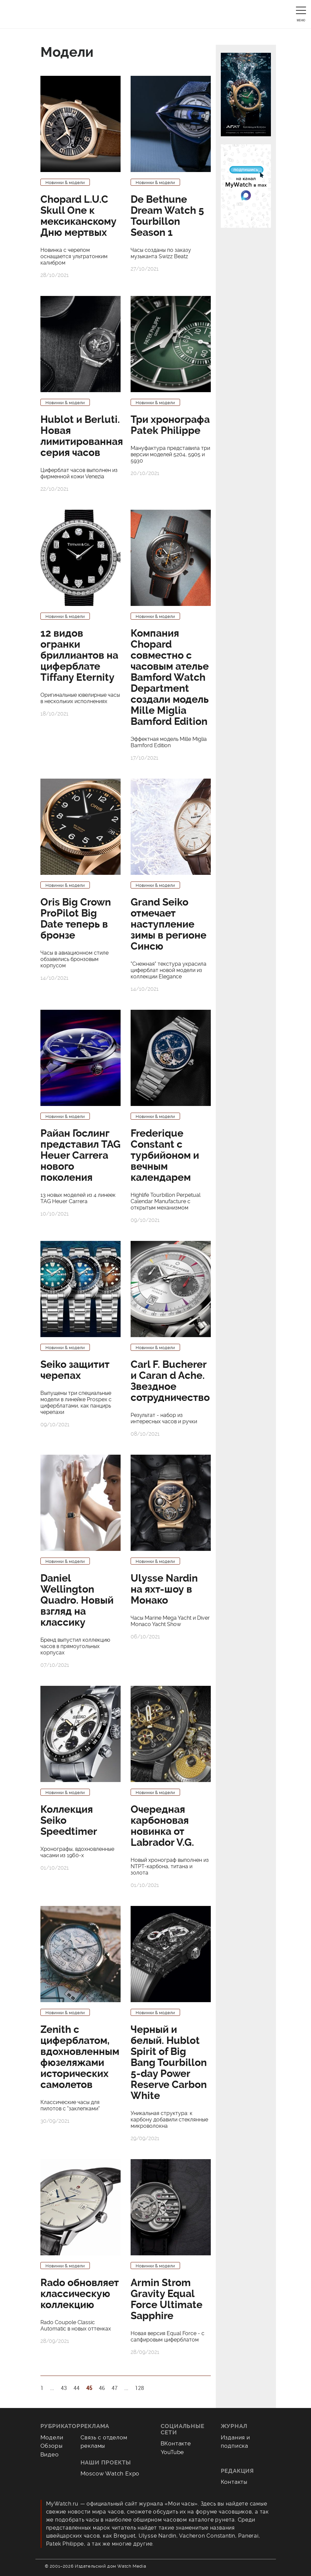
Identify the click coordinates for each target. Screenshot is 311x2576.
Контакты (234, 2481)
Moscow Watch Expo (110, 2473)
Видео (49, 2454)
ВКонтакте (176, 2443)
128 (139, 2388)
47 (115, 2388)
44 (76, 2388)
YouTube (172, 2452)
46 (102, 2388)
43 (64, 2388)
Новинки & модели (65, 182)
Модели (51, 2437)
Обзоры (51, 2445)
